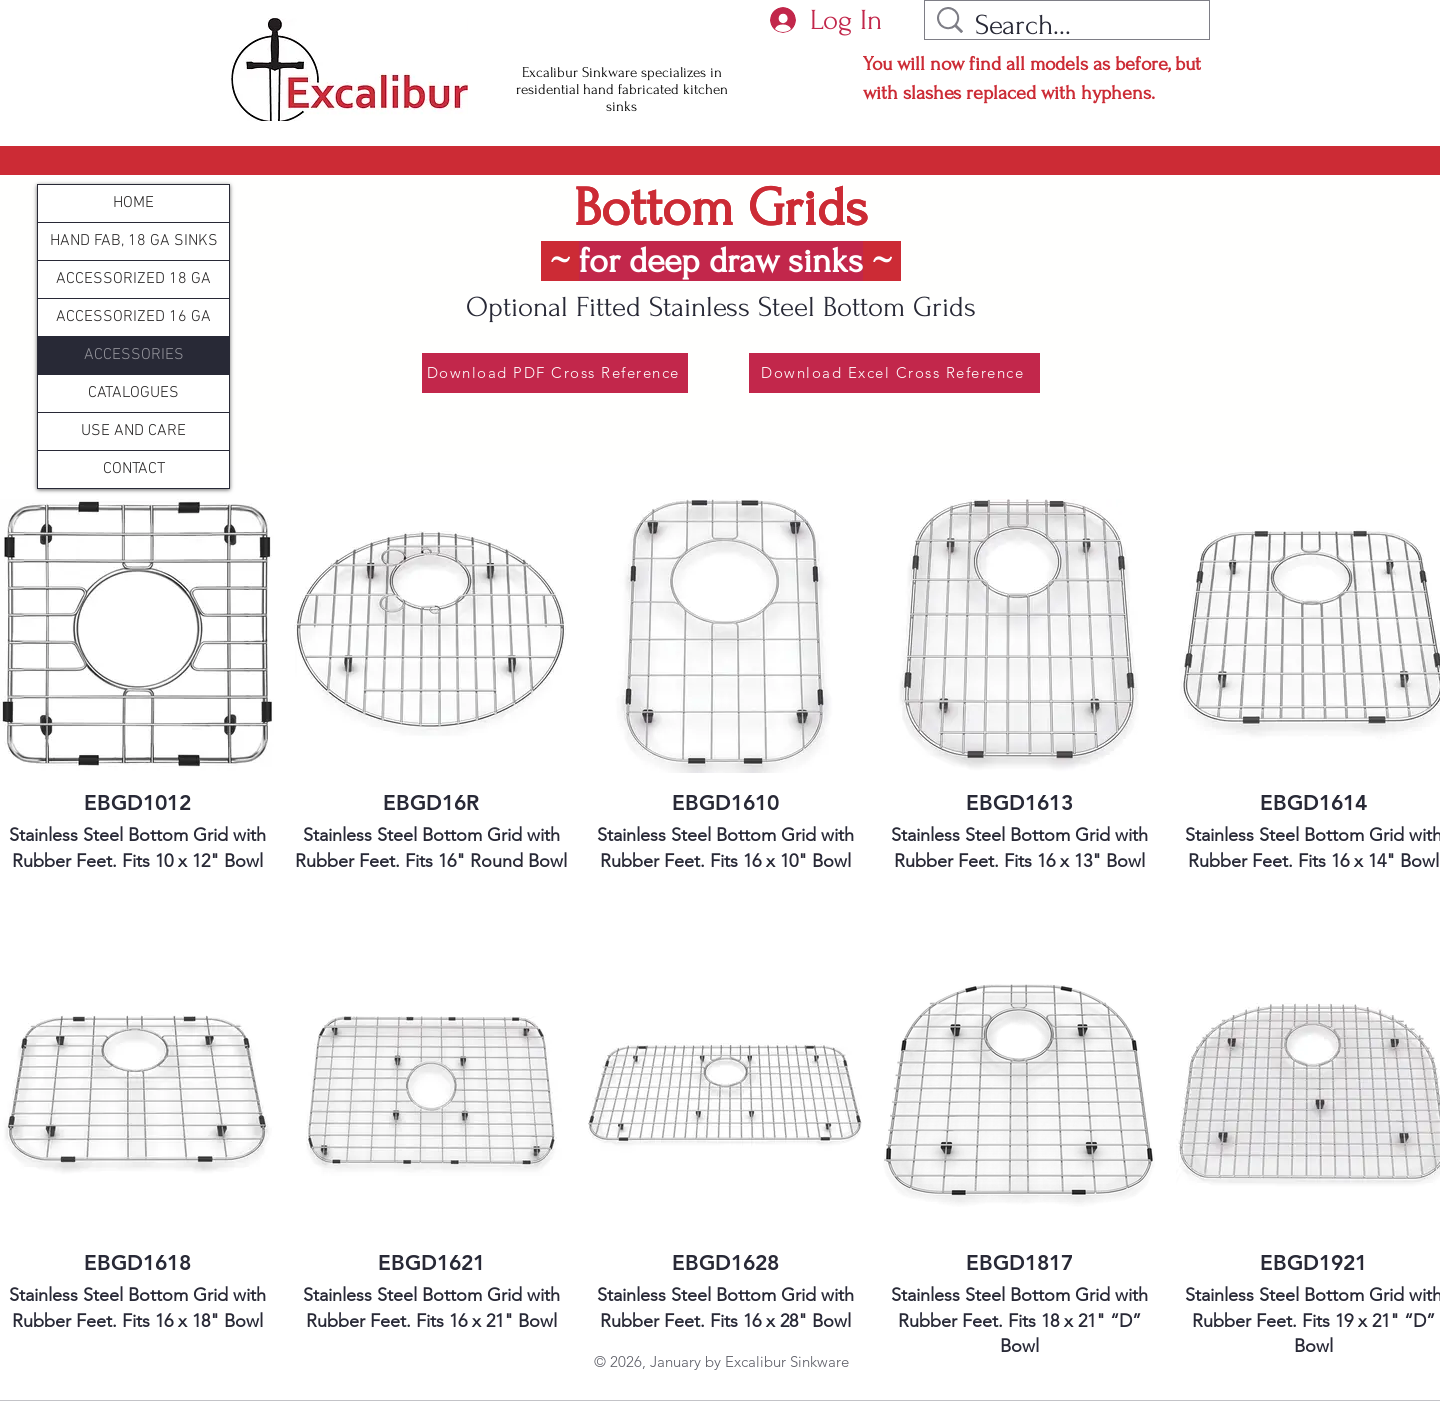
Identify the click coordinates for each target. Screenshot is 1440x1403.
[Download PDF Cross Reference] (555, 373)
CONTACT (134, 469)
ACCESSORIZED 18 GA (133, 279)
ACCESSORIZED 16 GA (133, 317)
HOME (133, 203)
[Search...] (1071, 25)
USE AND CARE (133, 431)
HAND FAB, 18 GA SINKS (134, 241)
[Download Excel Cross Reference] (894, 373)
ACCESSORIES (134, 355)
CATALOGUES (133, 393)
